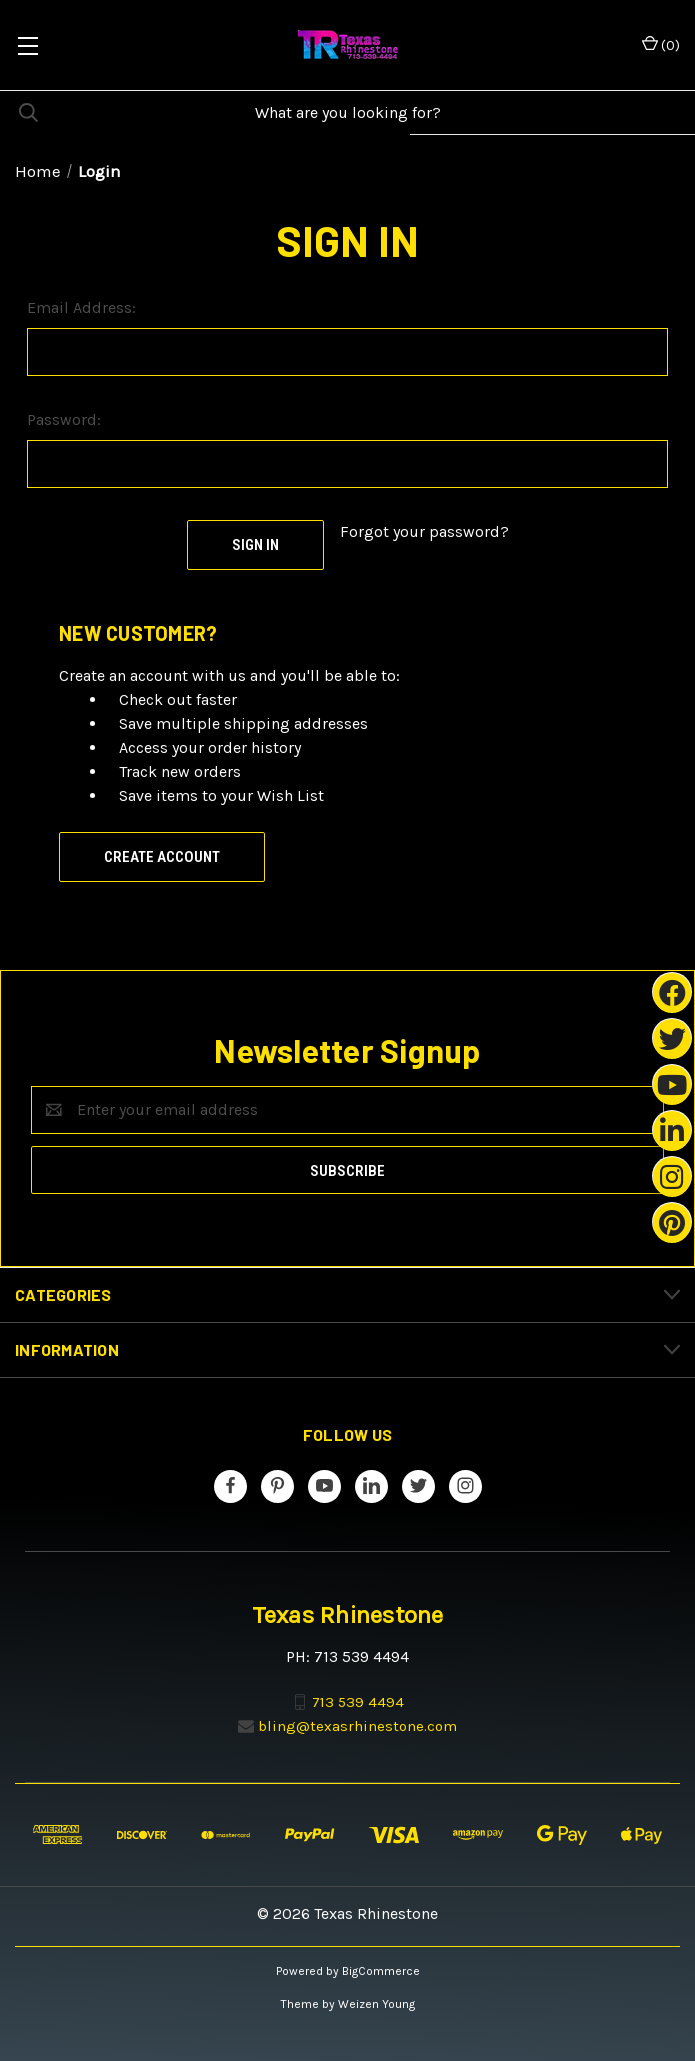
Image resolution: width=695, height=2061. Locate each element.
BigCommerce (381, 1971)
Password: (64, 419)
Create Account (162, 857)
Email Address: (81, 307)
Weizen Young (376, 2004)
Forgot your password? (424, 531)
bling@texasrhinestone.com (357, 1726)
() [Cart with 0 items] (661, 44)
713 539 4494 (358, 1701)
